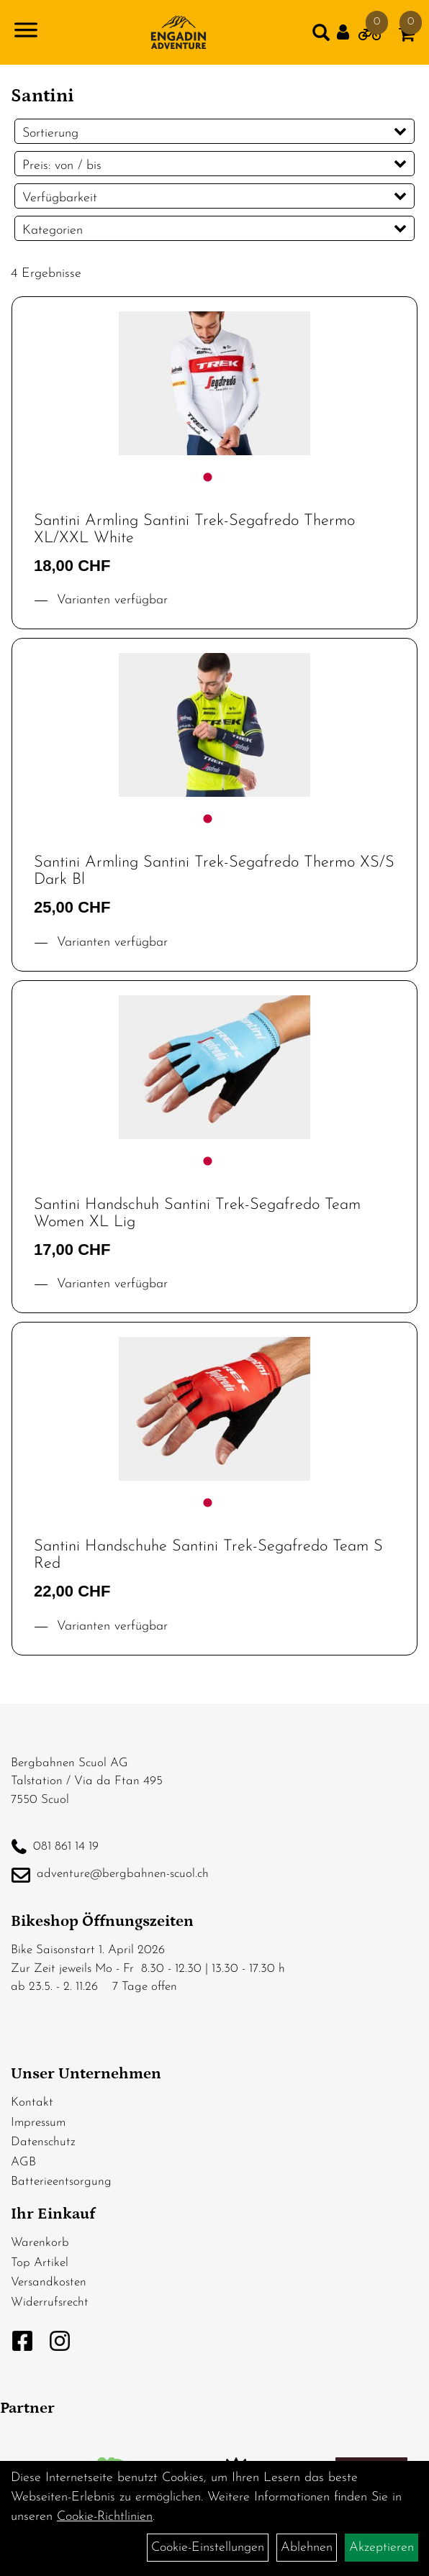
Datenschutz (43, 2142)
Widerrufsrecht (50, 2302)
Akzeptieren (381, 2547)
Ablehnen (307, 2547)
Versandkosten (48, 2282)
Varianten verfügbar (110, 600)
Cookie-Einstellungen (207, 2547)
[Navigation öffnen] (26, 33)
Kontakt (32, 2102)
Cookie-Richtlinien (105, 2517)
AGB (23, 2162)
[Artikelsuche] (321, 36)
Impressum (38, 2122)
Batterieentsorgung (61, 2181)
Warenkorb (40, 2243)
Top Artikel (39, 2263)
